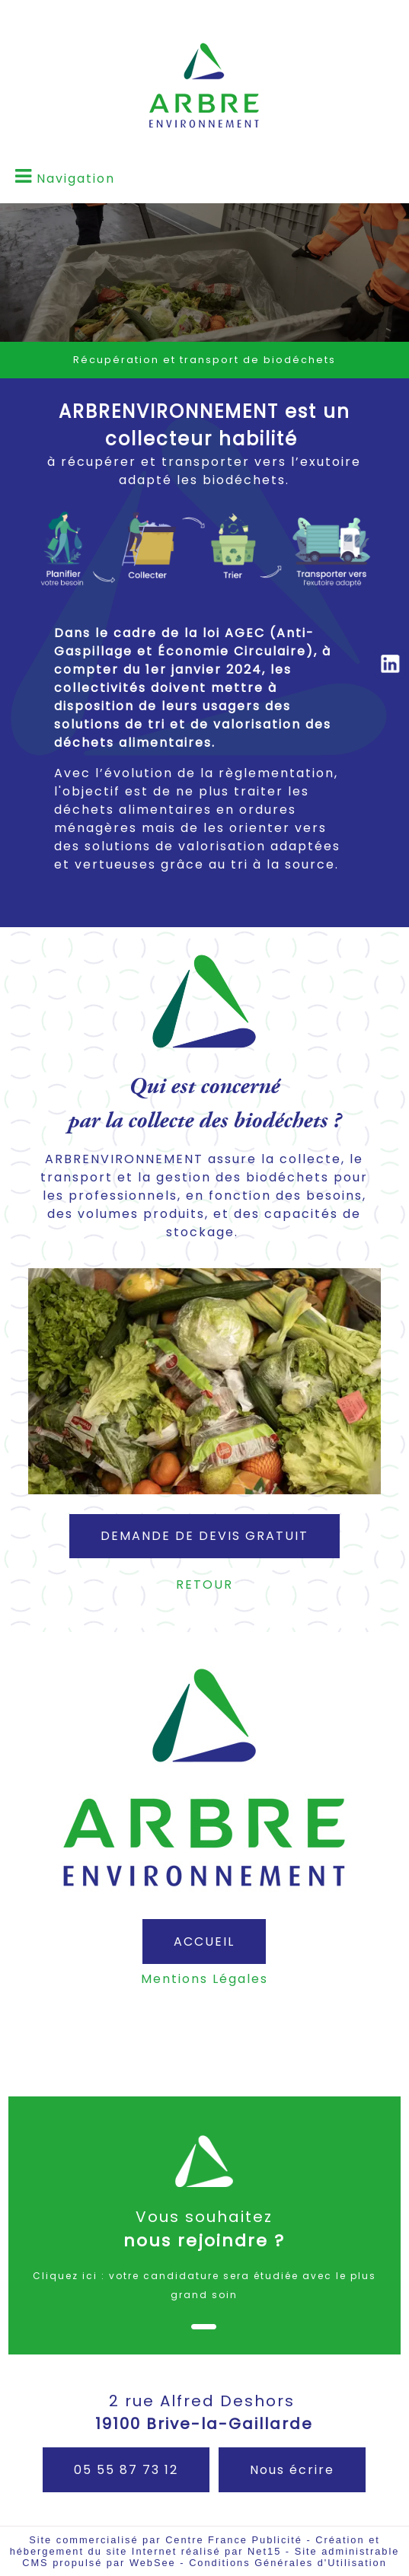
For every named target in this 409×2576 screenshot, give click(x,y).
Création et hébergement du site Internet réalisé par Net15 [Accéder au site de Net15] (195, 2545)
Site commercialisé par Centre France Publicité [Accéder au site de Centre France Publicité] (165, 2540)
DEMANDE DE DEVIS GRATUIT (204, 1536)
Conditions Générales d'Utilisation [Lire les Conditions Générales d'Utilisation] (288, 2562)
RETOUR (204, 1584)
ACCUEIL (204, 1941)
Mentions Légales (204, 1979)
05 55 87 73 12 (126, 2470)
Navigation (76, 178)
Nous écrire (292, 2470)
